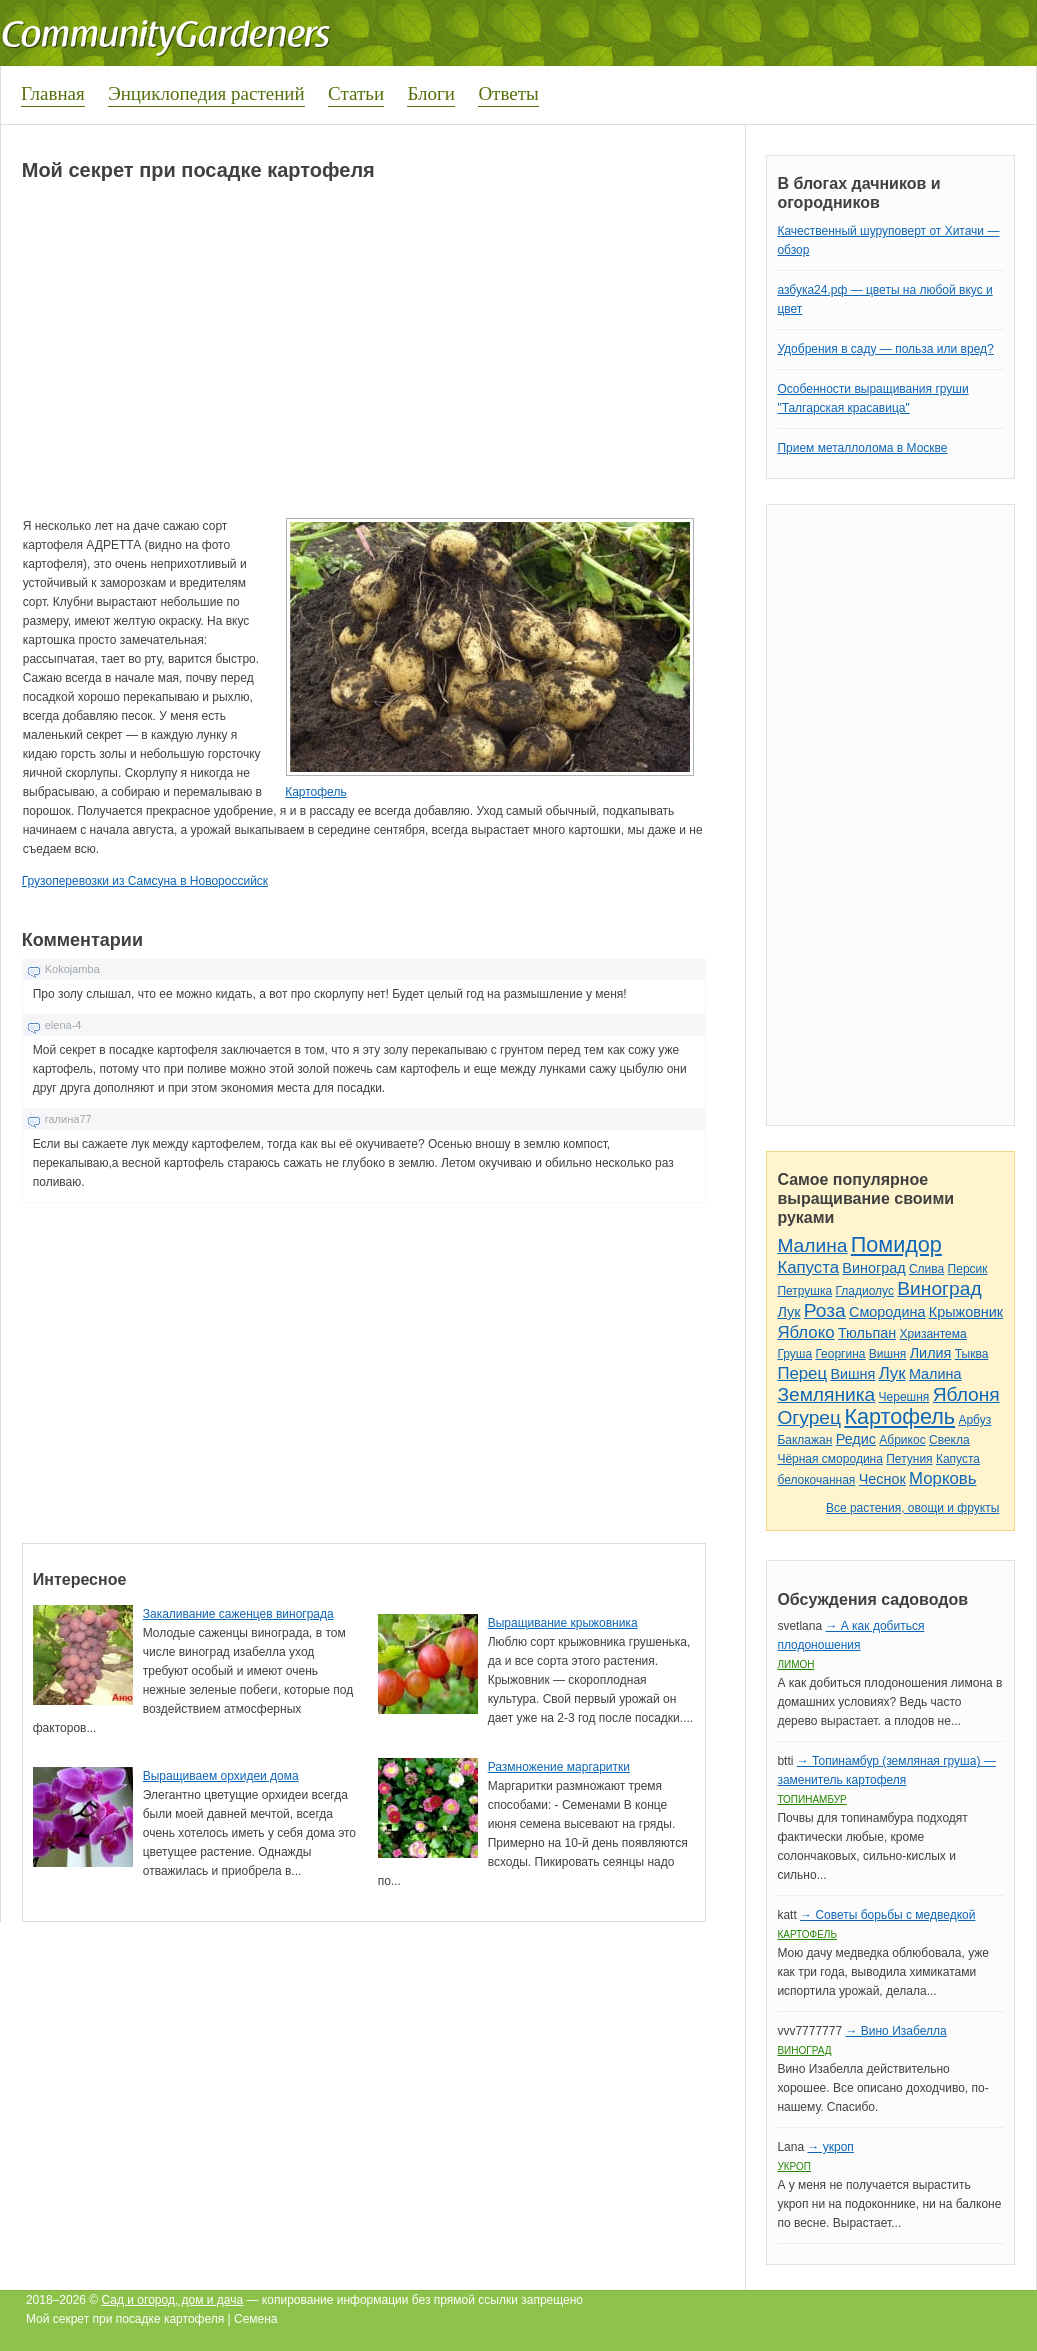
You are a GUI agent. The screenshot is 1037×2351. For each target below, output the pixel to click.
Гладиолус (864, 1291)
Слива (926, 1269)
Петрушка (804, 1291)
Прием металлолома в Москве (862, 448)
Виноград (873, 1268)
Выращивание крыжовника (563, 1623)
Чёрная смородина (830, 1459)
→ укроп (830, 2147)
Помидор (896, 1244)
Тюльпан (867, 1333)
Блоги (431, 93)
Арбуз (974, 1420)
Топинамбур (811, 1799)
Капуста (808, 1267)
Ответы (508, 93)
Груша (794, 1354)
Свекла (949, 1440)
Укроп (794, 2166)
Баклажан (804, 1440)
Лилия (931, 1353)
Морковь (942, 1478)
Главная (53, 93)
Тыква (972, 1354)
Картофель (316, 792)
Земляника (826, 1394)
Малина (812, 1245)
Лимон (795, 1664)
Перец (802, 1373)
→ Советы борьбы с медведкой (887, 1915)
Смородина (887, 1312)
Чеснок (882, 1479)
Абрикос (902, 1440)
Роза (825, 1310)
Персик (968, 1269)
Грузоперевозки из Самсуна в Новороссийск (145, 881)
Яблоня (966, 1394)
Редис (856, 1439)
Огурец (809, 1417)
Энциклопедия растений (206, 93)
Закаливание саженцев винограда (238, 1614)
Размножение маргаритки (559, 1767)
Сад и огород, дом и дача (173, 2300)
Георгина (840, 1354)
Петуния (909, 1459)
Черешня (904, 1397)
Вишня (887, 1354)
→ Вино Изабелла (895, 2031)
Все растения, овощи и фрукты (912, 1508)
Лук (788, 1312)
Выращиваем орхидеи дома (221, 1776)
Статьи (356, 93)
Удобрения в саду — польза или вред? (885, 349)
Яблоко (805, 1332)
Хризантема (933, 1334)
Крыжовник (966, 1312)
